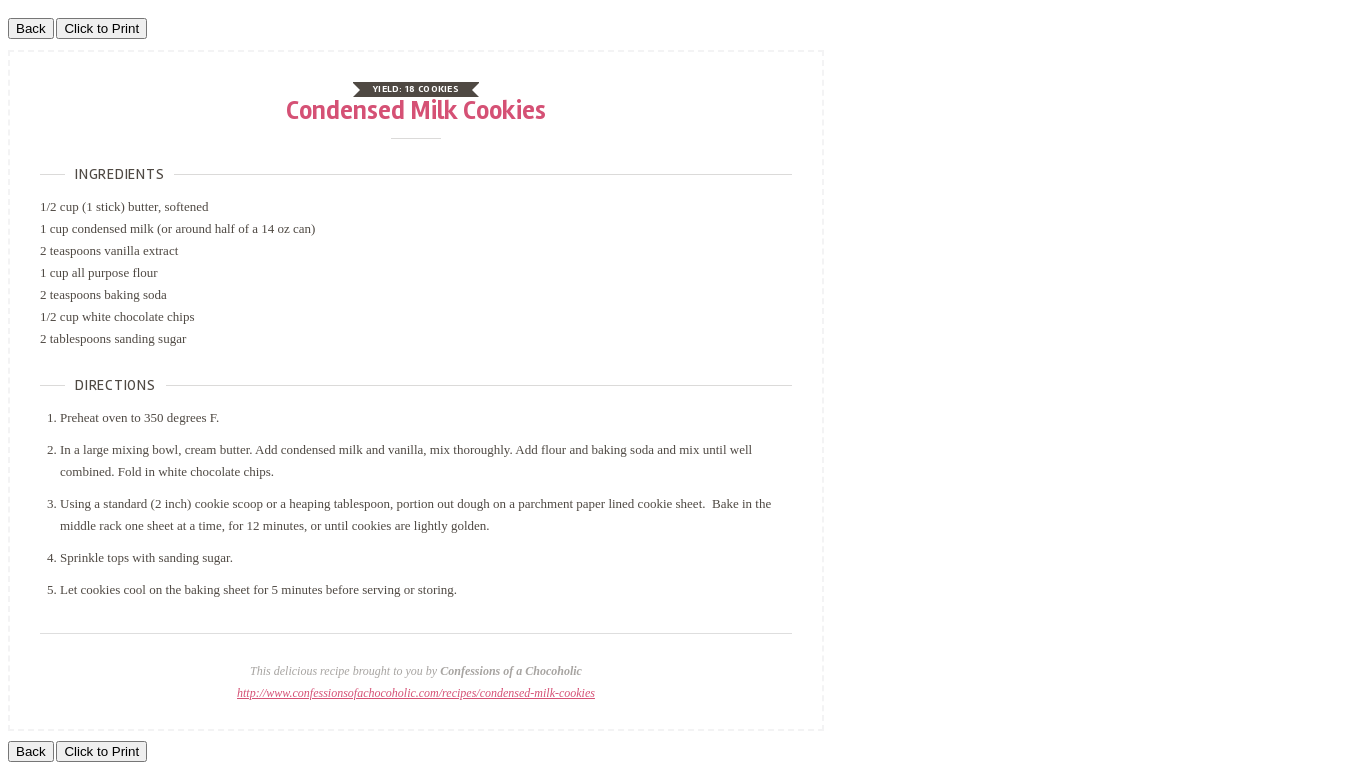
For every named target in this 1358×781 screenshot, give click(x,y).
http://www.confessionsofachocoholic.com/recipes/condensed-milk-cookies (416, 693)
